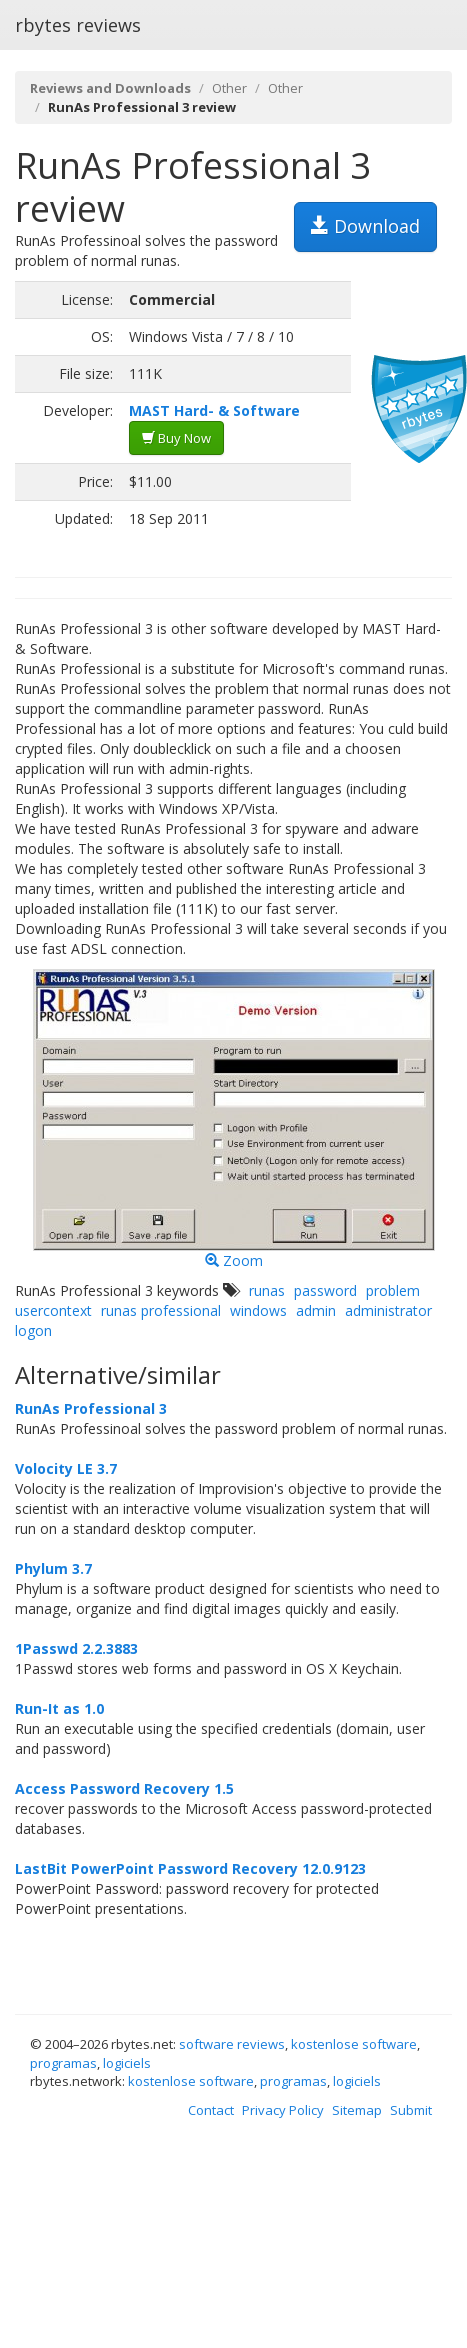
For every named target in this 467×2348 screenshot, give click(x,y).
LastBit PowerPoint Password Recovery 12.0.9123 (190, 1868)
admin (316, 1310)
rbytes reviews (78, 25)
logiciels (127, 2063)
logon (33, 1330)
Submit (411, 2110)
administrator (388, 1310)
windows (258, 1310)
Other (229, 88)
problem (393, 1290)
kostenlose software (354, 2044)
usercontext (53, 1310)
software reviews (232, 2044)
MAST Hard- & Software (214, 410)
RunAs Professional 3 (91, 1408)
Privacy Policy (283, 2110)
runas (267, 1290)
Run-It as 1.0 (59, 1708)
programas (63, 2063)
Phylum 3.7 (53, 1568)
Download (365, 226)
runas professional (161, 1310)
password (325, 1290)
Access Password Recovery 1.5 (124, 1788)
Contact (211, 2110)
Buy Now (176, 438)
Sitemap (357, 2110)
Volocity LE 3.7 (66, 1468)
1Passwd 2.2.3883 (76, 1648)
